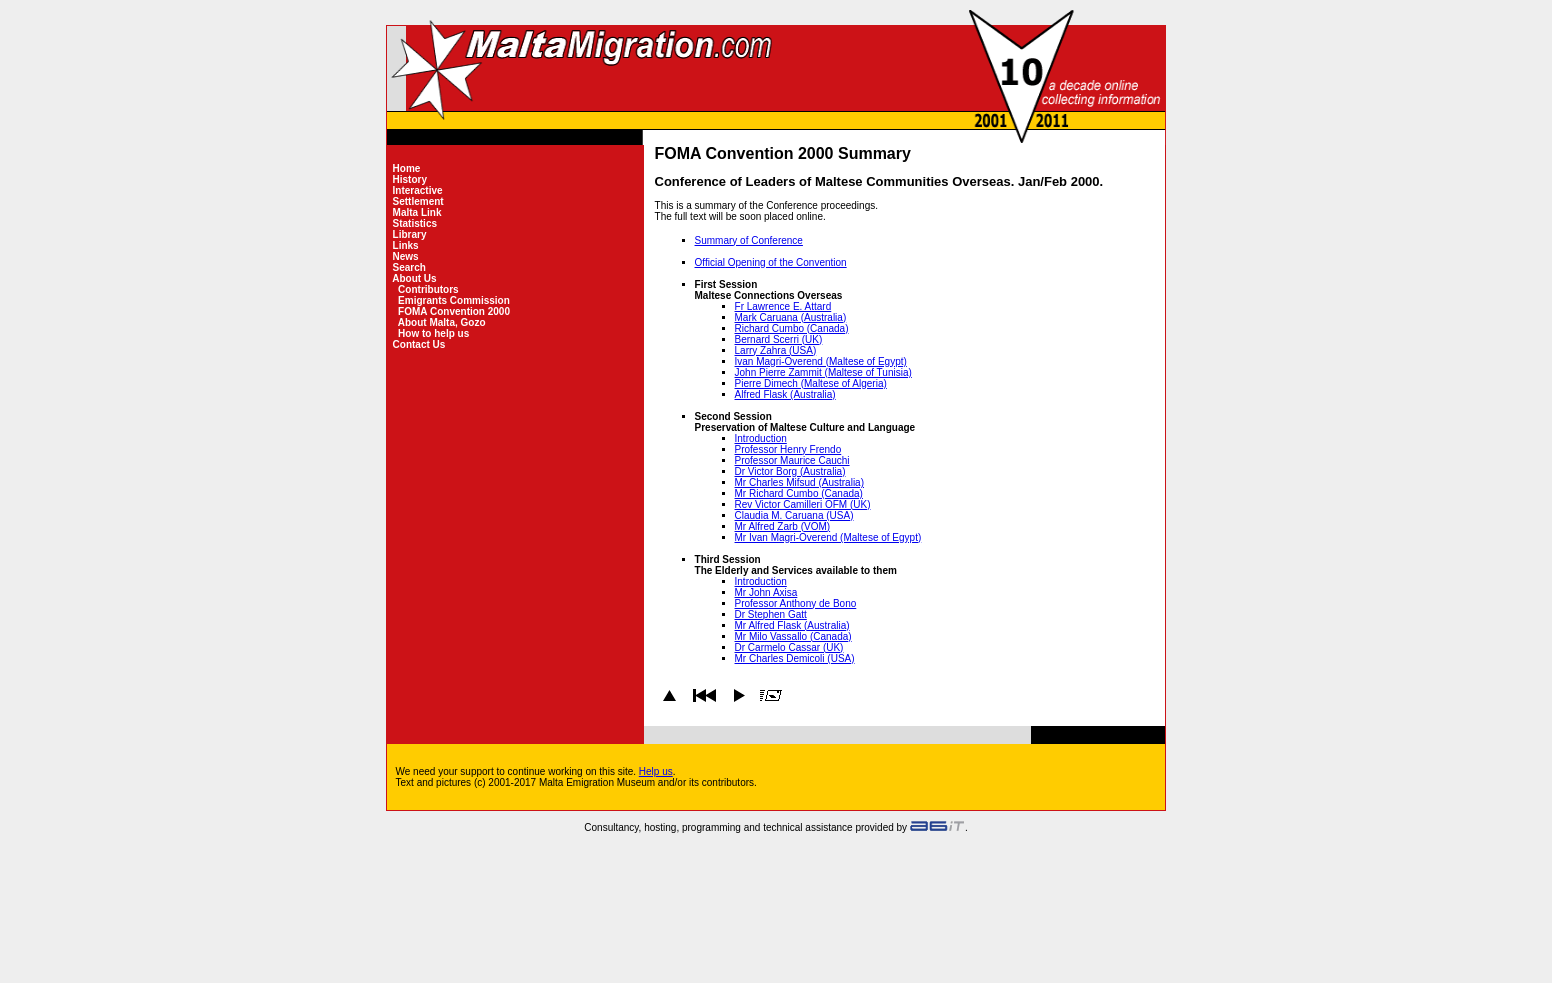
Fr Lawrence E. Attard (783, 306)
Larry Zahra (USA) (776, 350)
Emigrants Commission (453, 300)
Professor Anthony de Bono (796, 603)
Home (406, 168)
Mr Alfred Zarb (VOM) (783, 526)
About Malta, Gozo (441, 322)
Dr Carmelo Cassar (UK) (789, 647)
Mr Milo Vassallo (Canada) (793, 636)
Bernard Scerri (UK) (779, 339)
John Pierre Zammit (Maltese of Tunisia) (823, 372)
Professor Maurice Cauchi (792, 460)
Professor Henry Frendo (788, 449)
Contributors (428, 289)
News (406, 256)
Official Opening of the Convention (771, 262)
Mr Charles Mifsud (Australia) (799, 482)
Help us (656, 771)
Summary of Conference (749, 240)
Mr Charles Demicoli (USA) (795, 658)
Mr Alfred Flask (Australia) (792, 625)
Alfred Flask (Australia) (785, 394)
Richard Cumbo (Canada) (792, 328)
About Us (415, 278)
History (410, 179)
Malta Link (417, 212)
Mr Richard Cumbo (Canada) (799, 493)
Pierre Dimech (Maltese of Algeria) (811, 383)
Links (406, 245)
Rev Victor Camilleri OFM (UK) (803, 504)
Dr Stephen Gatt (771, 614)
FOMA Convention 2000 (453, 311)
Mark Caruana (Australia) (791, 317)
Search (409, 267)
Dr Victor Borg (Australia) (790, 471)
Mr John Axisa (766, 592)
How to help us (433, 333)
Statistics (415, 223)
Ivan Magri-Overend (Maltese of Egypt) (821, 361)
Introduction (761, 438)
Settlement (418, 201)
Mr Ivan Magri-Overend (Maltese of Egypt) (828, 537)
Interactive (418, 190)
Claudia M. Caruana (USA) (794, 515)
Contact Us (419, 344)
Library (409, 234)
